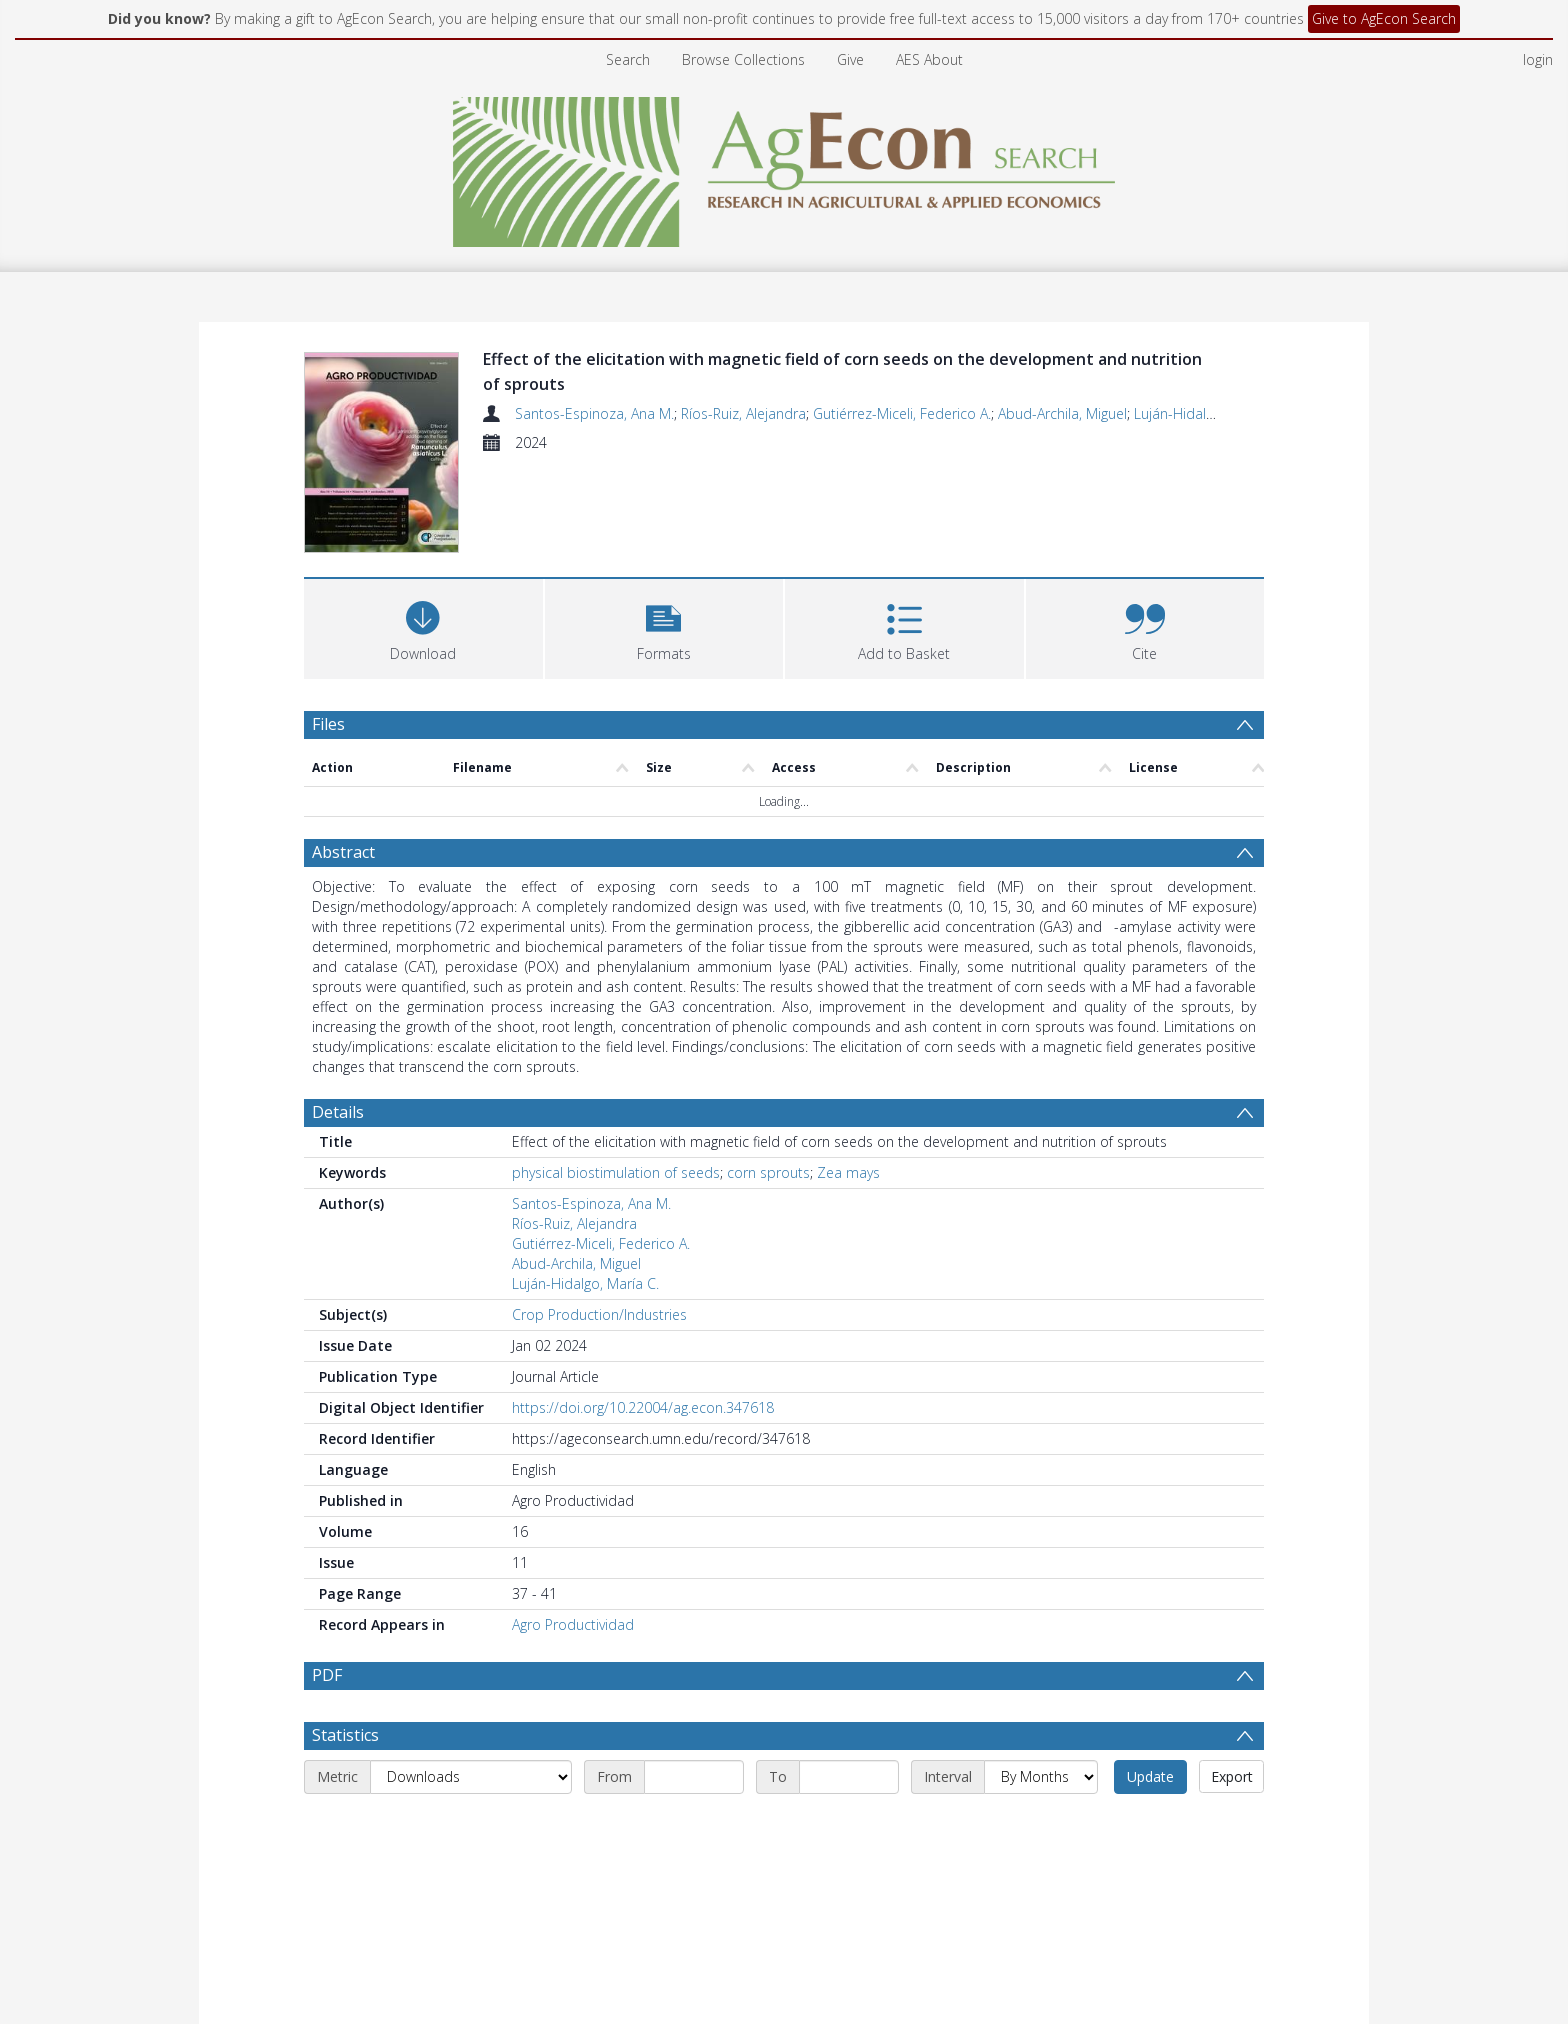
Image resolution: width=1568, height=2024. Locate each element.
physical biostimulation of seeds (616, 1172)
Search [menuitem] (628, 59)
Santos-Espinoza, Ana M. (594, 413)
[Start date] (694, 1825)
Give (850, 59)
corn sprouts (768, 1172)
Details (338, 1112)
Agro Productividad (573, 1624)
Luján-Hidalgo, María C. (1207, 413)
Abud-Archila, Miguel (1062, 413)
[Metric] (471, 1825)
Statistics (345, 1783)
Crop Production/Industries (599, 1314)
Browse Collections (743, 59)
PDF (327, 1675)
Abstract (343, 852)
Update (1150, 1824)
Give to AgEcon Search (1384, 18)
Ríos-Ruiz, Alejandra (743, 413)
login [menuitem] (1538, 59)
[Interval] (1041, 1825)
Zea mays (848, 1172)
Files (328, 724)
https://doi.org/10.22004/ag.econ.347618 (643, 1407)
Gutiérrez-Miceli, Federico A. (902, 413)
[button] (664, 626)
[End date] (849, 1825)
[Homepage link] (784, 166)
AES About (929, 59)
